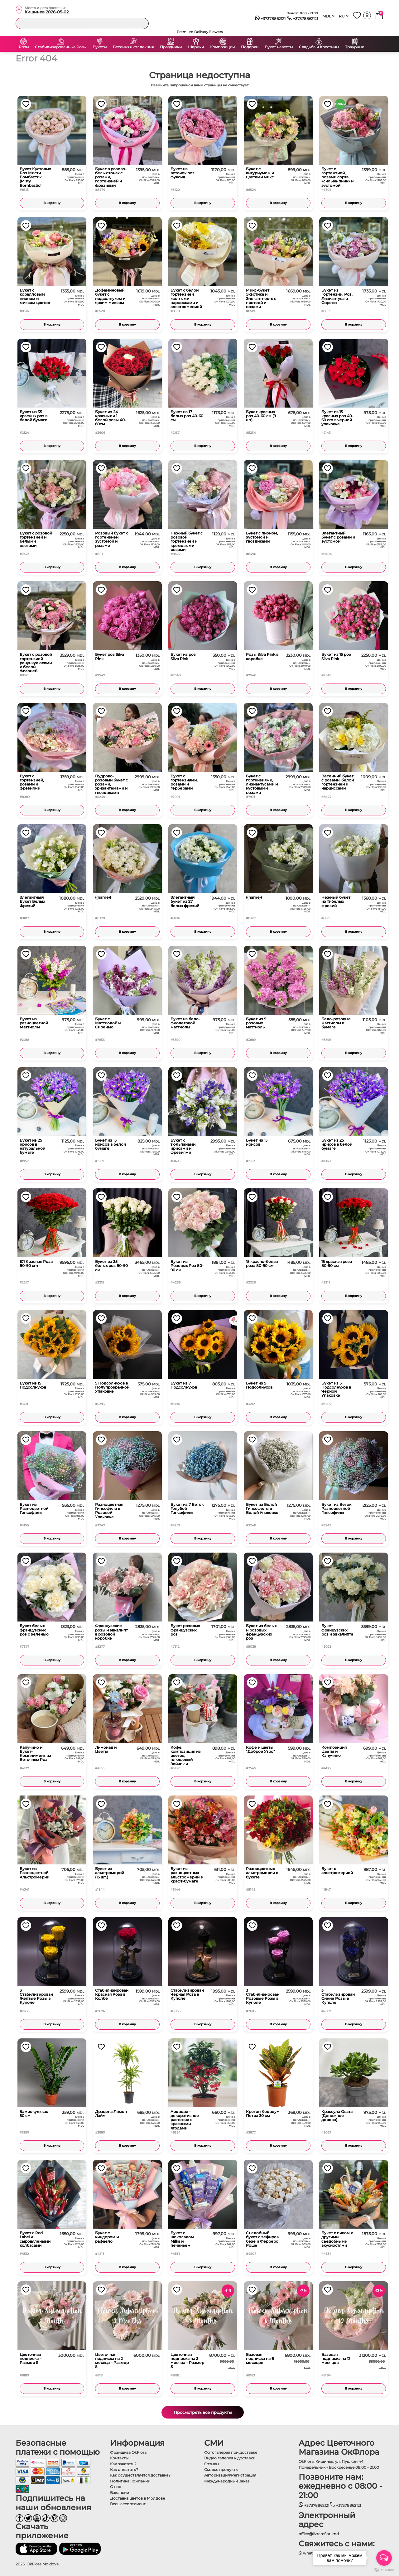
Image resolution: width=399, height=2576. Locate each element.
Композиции (222, 47)
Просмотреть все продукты (203, 2412)
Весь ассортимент (128, 2503)
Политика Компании (130, 2481)
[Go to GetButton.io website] (384, 2570)
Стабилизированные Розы (60, 47)
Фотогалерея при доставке (230, 2452)
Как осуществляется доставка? (140, 2475)
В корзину (51, 203)
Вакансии (119, 2492)
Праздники (171, 47)
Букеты (100, 47)
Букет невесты (279, 47)
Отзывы (211, 2464)
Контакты (119, 2458)
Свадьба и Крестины (319, 47)
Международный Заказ (226, 2481)
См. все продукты (221, 2469)
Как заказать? (123, 2464)
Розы (24, 47)
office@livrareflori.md (319, 2533)
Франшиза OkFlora (128, 2452)
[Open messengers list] (384, 2558)
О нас (115, 2486)
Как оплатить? (124, 2469)
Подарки (249, 47)
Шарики (196, 47)
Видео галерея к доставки (229, 2458)
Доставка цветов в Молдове (137, 2498)
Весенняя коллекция (133, 47)
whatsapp (310, 2553)
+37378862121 (270, 19)
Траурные (354, 47)
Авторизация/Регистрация (230, 2475)
